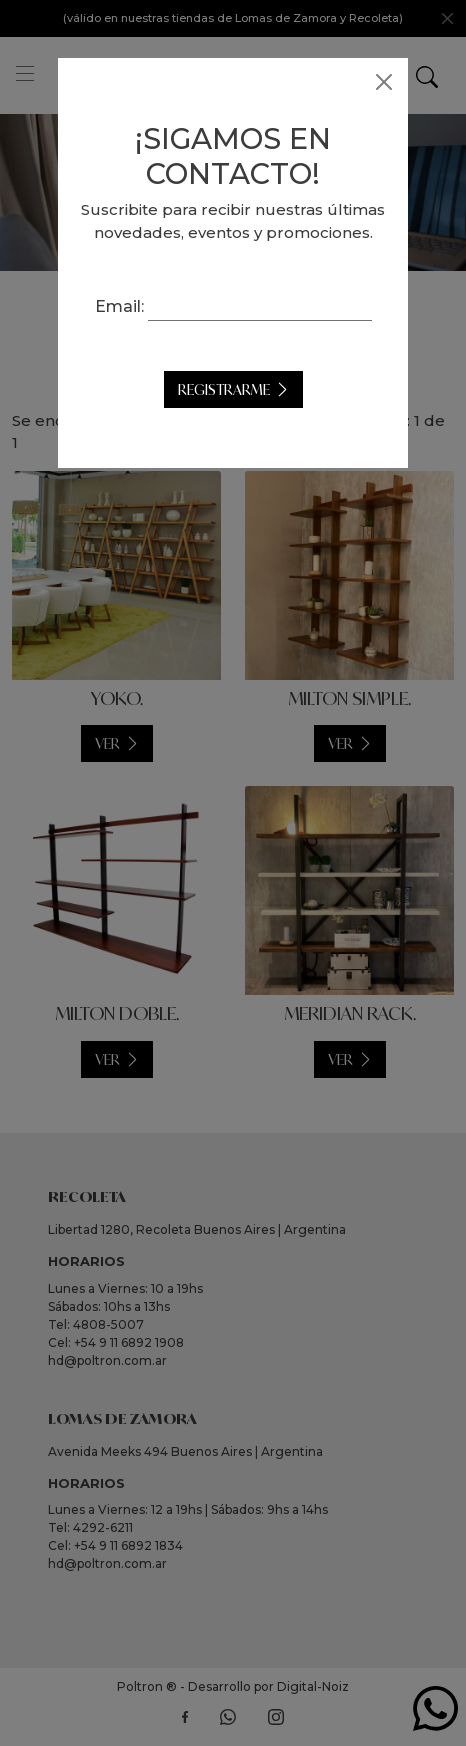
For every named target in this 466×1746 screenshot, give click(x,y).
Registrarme (224, 389)
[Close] (384, 82)
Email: (119, 306)
